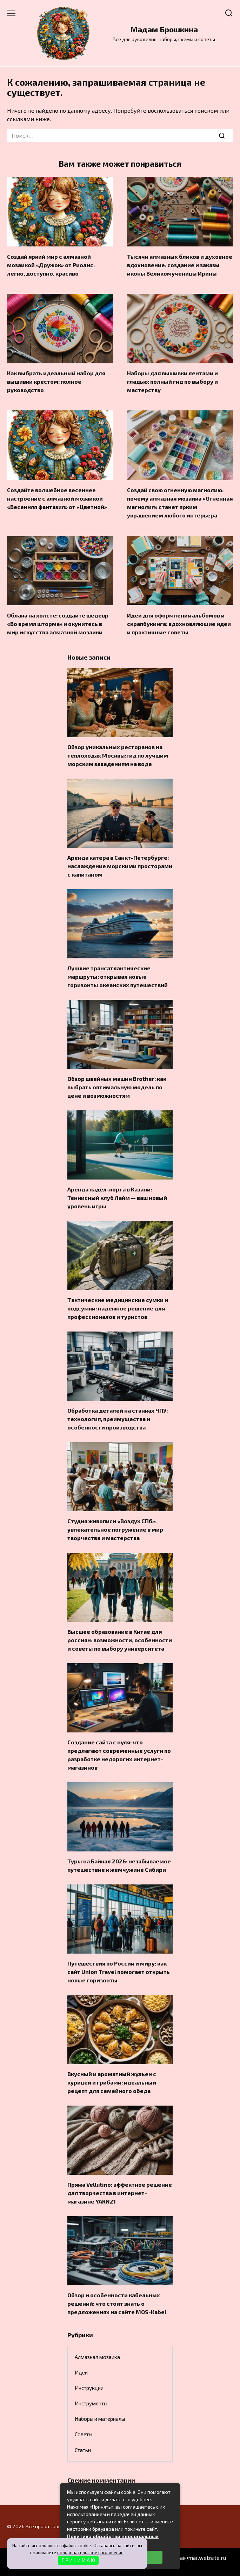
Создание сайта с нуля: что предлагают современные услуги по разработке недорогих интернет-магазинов (119, 1755)
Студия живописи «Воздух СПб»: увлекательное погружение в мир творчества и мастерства (115, 1529)
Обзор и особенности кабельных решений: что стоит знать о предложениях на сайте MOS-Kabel (116, 2303)
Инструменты (91, 2403)
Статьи (83, 2450)
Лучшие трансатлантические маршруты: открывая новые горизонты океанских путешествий (117, 976)
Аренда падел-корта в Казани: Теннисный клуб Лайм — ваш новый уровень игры (117, 1197)
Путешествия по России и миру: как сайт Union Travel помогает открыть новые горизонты (118, 1971)
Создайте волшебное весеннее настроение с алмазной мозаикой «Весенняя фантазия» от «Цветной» (57, 498)
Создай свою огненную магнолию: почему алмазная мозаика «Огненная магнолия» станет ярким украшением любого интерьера (180, 502)
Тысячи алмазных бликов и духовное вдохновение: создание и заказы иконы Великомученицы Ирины (179, 264)
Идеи (81, 2372)
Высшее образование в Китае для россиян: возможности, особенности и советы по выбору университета (119, 1640)
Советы (83, 2434)
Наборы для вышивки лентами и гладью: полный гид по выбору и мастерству (172, 381)
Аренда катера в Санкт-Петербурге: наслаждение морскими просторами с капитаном (119, 866)
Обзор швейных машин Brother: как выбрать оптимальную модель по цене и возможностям (116, 1087)
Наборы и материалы (100, 2419)
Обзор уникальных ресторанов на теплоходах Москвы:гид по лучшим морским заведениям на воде (117, 755)
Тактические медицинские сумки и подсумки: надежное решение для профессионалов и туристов (117, 1308)
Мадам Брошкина (164, 29)
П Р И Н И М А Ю (78, 2560)
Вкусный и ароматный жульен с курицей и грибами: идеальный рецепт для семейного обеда (111, 2082)
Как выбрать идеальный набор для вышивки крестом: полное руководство (56, 381)
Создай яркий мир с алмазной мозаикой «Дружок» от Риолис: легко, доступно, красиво (51, 264)
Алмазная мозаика (97, 2357)
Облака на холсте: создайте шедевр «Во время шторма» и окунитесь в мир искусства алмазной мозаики (57, 623)
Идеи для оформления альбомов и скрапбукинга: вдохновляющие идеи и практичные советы (179, 623)
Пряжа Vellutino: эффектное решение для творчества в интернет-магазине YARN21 (119, 2193)
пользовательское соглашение (90, 2552)
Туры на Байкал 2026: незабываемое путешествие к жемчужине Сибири (119, 1865)
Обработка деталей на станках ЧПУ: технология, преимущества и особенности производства (117, 1419)
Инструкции (89, 2388)
